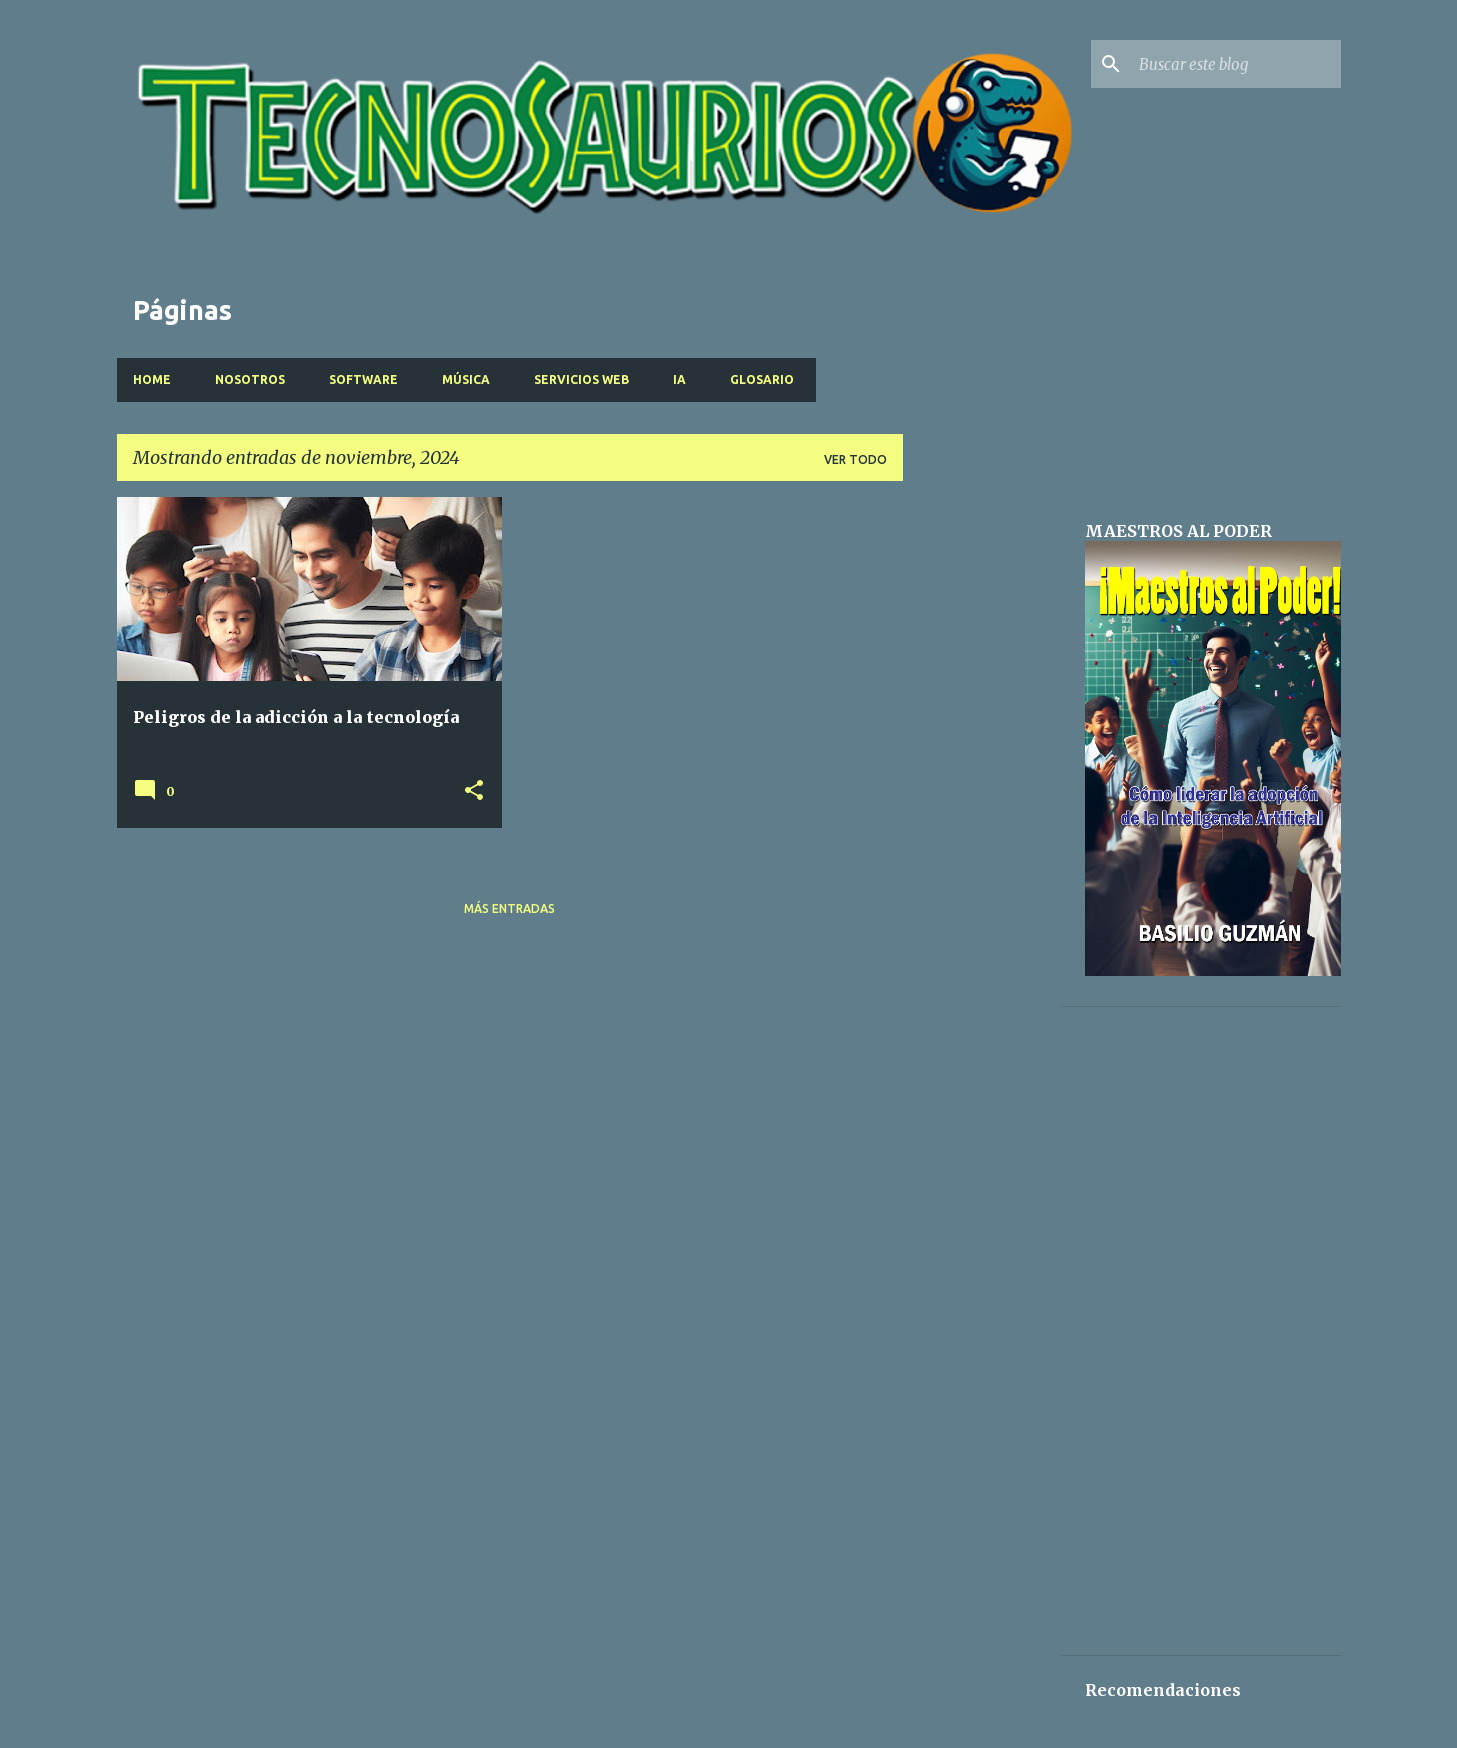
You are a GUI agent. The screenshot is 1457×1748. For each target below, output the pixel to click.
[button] (474, 791)
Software (363, 379)
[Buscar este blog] (1236, 64)
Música (466, 379)
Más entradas (509, 908)
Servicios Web (581, 379)
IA (679, 379)
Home (152, 379)
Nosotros (250, 379)
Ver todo (855, 459)
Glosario (762, 379)
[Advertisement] (982, 797)
